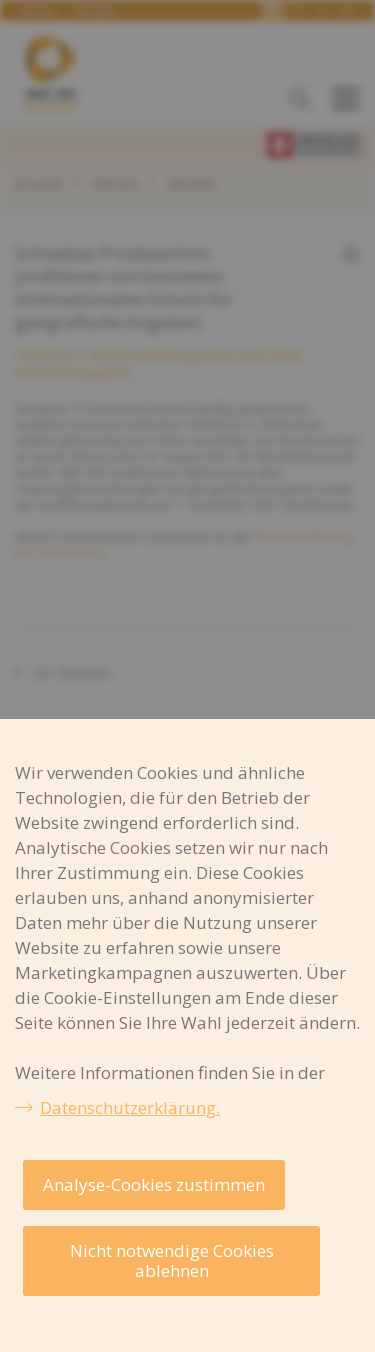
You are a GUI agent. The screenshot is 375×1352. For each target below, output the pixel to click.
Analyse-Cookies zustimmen (154, 1184)
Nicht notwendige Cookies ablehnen (172, 1260)
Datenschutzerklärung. (130, 1107)
